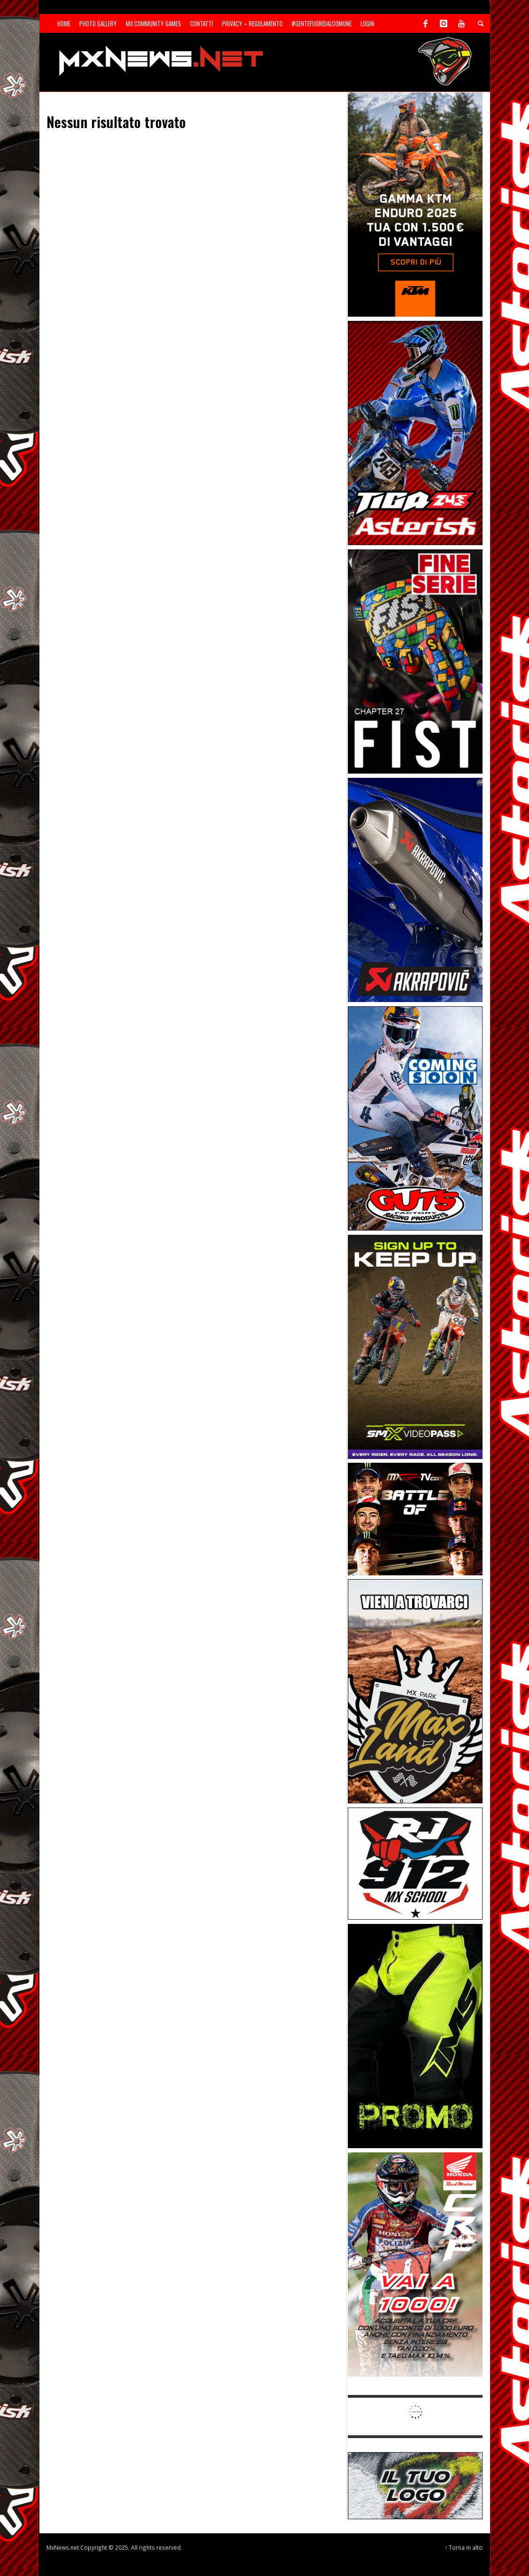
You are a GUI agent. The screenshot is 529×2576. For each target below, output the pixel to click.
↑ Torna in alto (464, 2547)
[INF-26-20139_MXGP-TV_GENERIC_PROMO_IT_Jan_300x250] (415, 1518)
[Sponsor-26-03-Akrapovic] (415, 889)
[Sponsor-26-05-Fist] (415, 660)
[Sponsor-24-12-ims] (415, 2035)
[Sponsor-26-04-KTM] (415, 203)
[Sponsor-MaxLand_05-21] (415, 1690)
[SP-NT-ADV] (415, 2484)
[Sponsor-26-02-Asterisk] (415, 432)
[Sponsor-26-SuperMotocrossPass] (415, 1345)
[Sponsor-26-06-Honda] (415, 2263)
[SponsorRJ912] (415, 1862)
